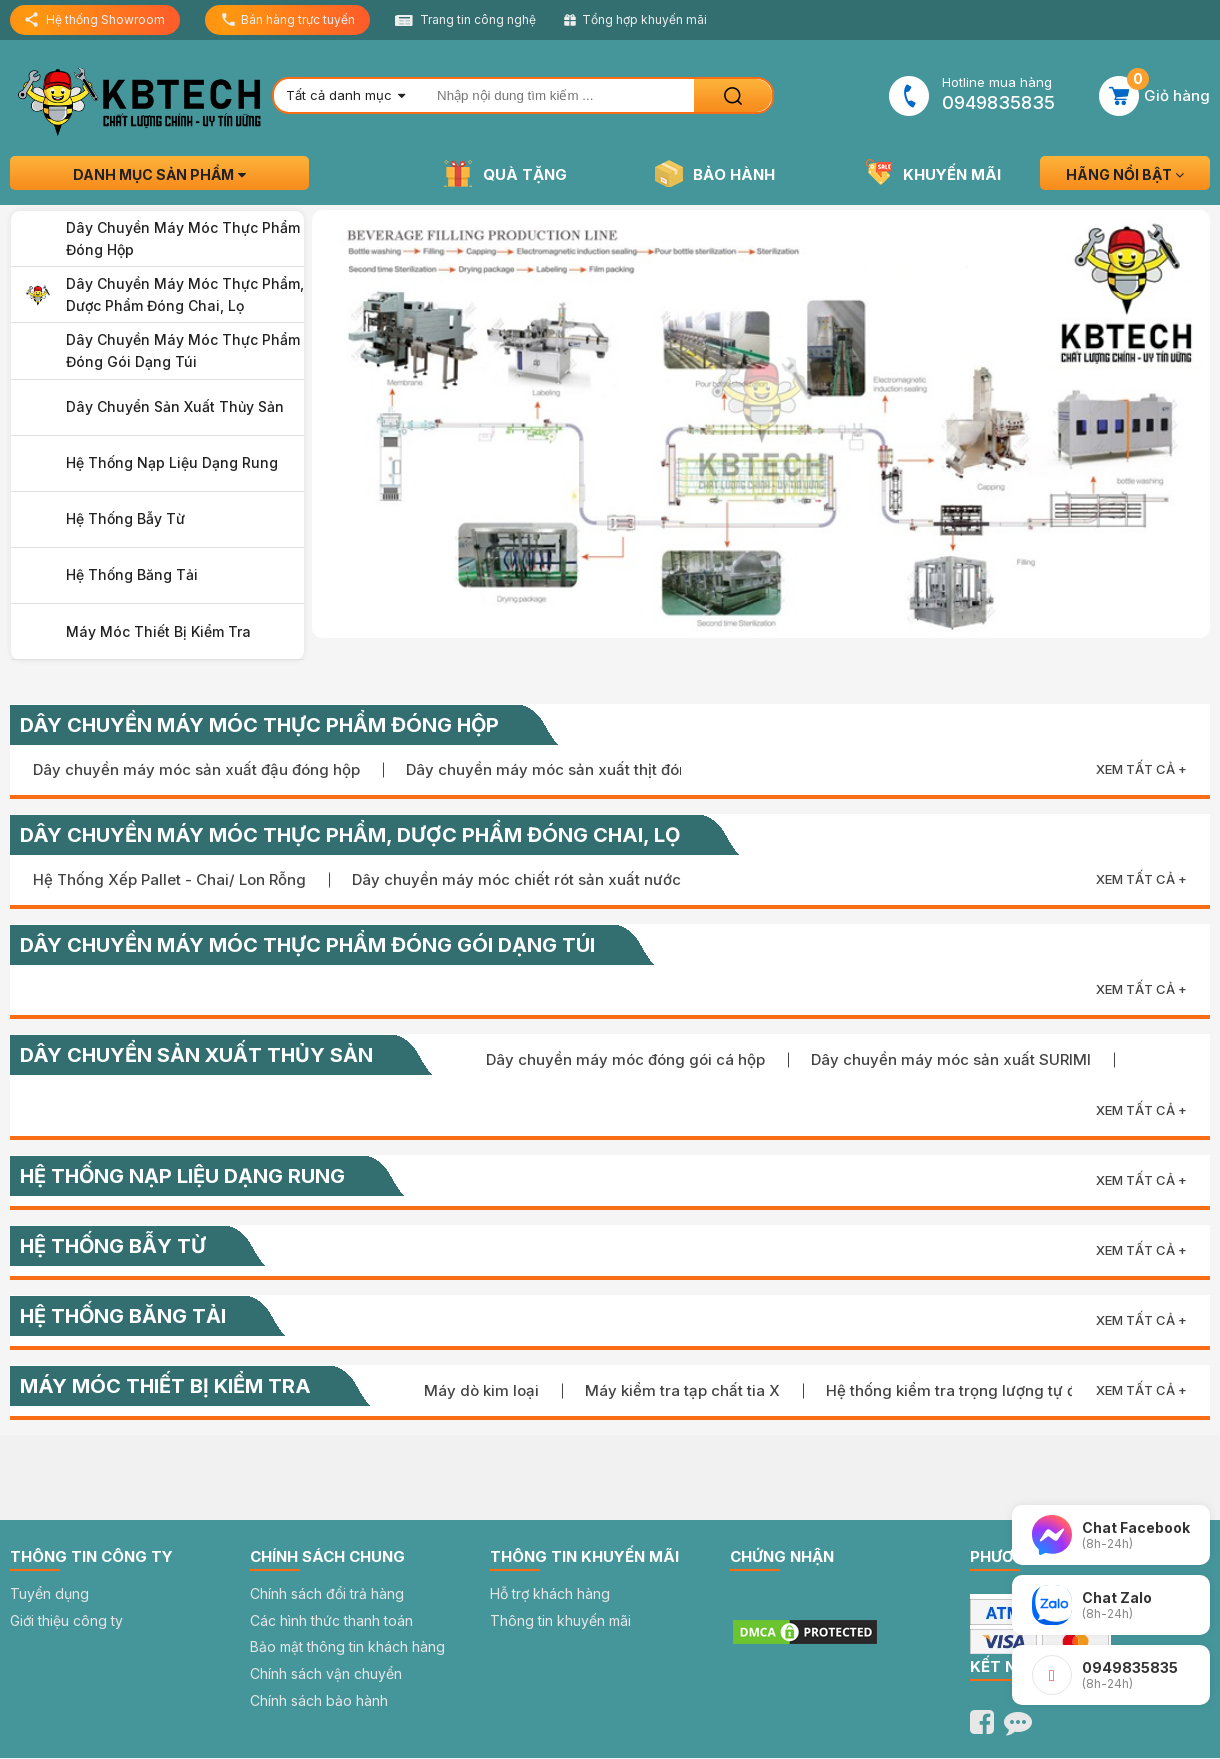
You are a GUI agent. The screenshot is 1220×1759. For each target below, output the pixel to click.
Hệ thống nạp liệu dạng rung (172, 462)
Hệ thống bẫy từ (125, 518)
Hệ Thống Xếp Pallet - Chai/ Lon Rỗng (169, 879)
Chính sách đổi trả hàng (327, 1593)
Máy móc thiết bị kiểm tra (158, 631)
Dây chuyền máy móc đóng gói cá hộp (625, 1059)
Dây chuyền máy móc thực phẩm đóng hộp (183, 238)
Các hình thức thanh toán (331, 1620)
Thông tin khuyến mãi (560, 1620)
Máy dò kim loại (481, 1390)
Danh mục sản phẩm (160, 174)
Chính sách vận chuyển (326, 1673)
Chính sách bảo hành (319, 1700)
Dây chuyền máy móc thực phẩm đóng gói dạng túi (183, 350)
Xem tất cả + (1141, 769)
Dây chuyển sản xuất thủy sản (175, 406)
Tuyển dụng (49, 1593)
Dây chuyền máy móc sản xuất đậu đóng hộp (196, 769)
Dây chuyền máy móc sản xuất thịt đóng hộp (567, 769)
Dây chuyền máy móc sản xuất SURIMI (951, 1059)
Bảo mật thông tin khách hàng (347, 1646)
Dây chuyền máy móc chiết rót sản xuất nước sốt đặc (545, 879)
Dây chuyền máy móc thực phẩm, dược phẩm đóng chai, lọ (185, 294)
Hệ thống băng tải (132, 574)
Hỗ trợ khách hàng (550, 1593)
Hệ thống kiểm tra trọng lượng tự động (965, 1390)
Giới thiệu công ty (66, 1620)
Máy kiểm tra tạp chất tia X (682, 1390)
